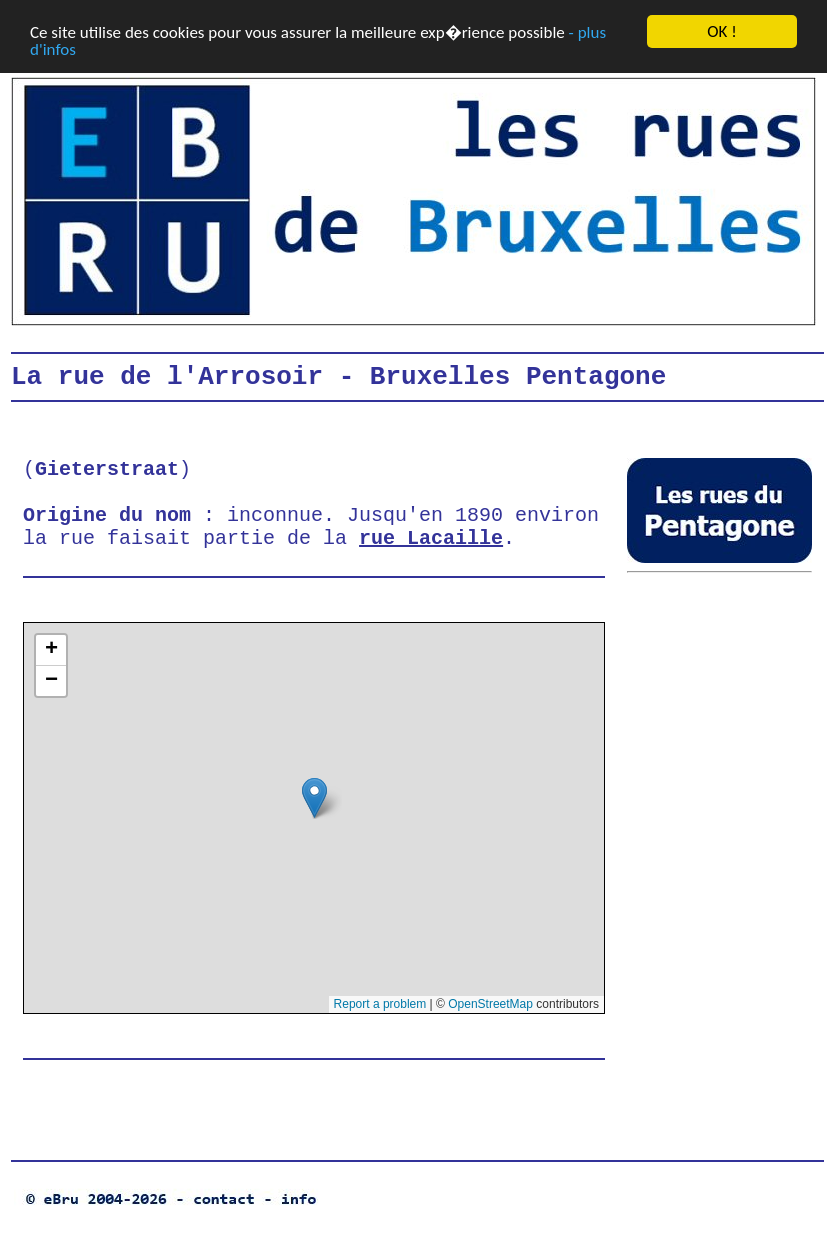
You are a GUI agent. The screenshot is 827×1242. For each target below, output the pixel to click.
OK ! (721, 31)
